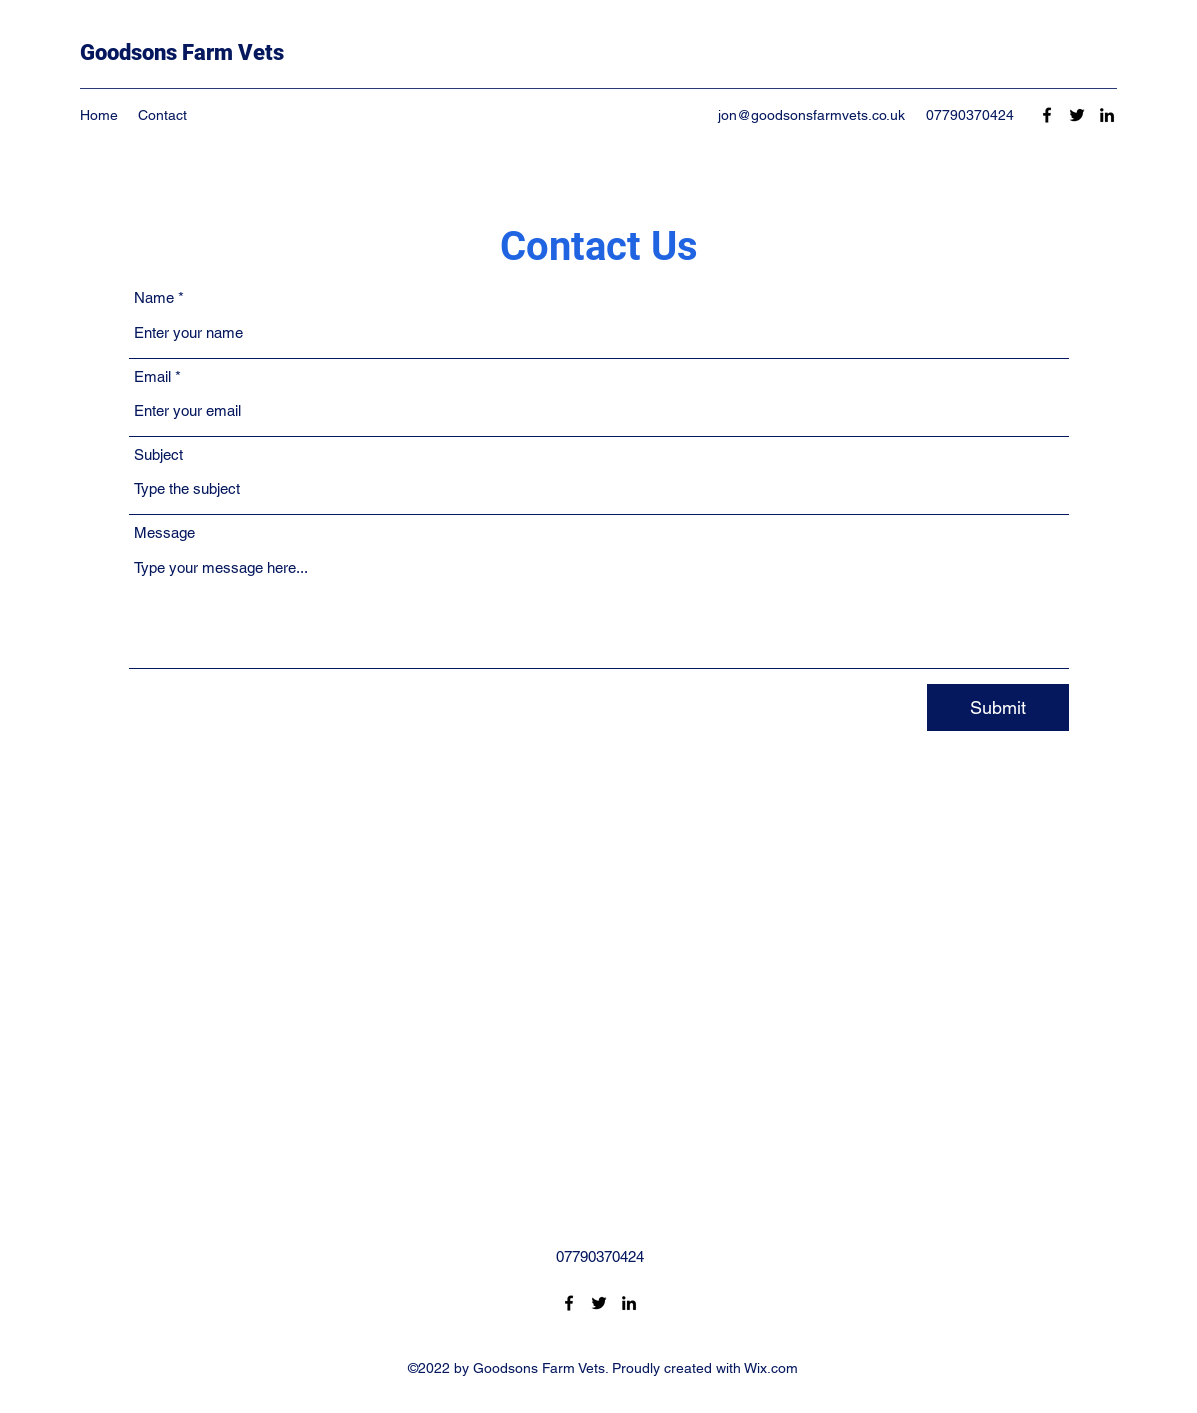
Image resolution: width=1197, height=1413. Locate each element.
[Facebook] (1047, 115)
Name (154, 297)
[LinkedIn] (1107, 115)
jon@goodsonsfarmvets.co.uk (811, 115)
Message (164, 532)
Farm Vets (230, 52)
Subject (158, 454)
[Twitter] (1077, 115)
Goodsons (128, 52)
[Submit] (998, 707)
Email (152, 376)
